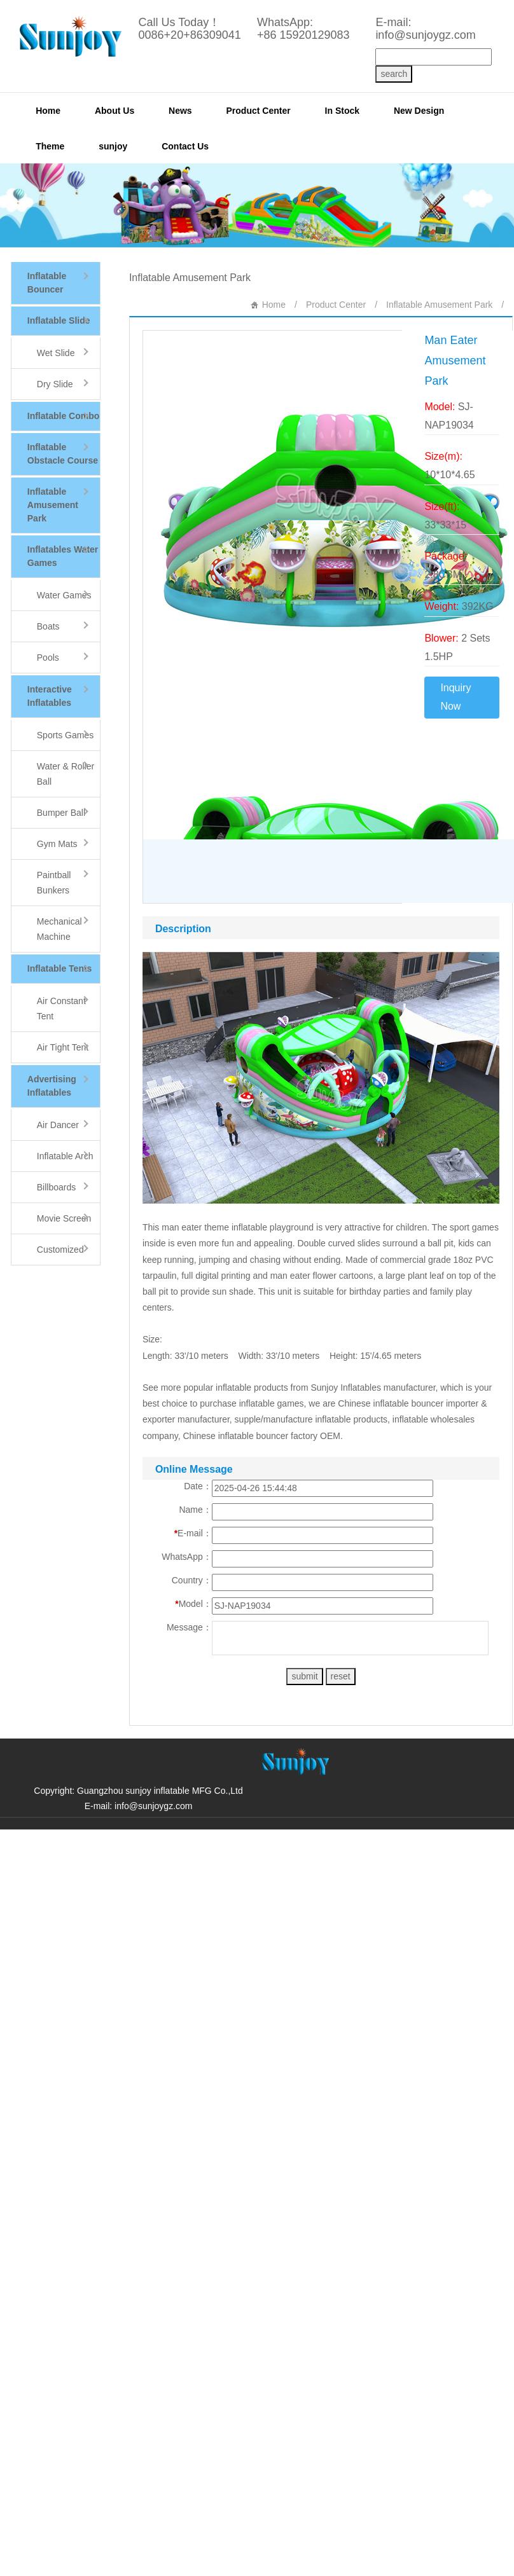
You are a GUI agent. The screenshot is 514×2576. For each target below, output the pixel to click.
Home (48, 111)
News (180, 111)
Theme (50, 146)
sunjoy (113, 146)
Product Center (258, 111)
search (393, 74)
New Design (419, 111)
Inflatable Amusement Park (439, 305)
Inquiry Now (455, 697)
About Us (114, 111)
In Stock (342, 111)
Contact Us (185, 146)
